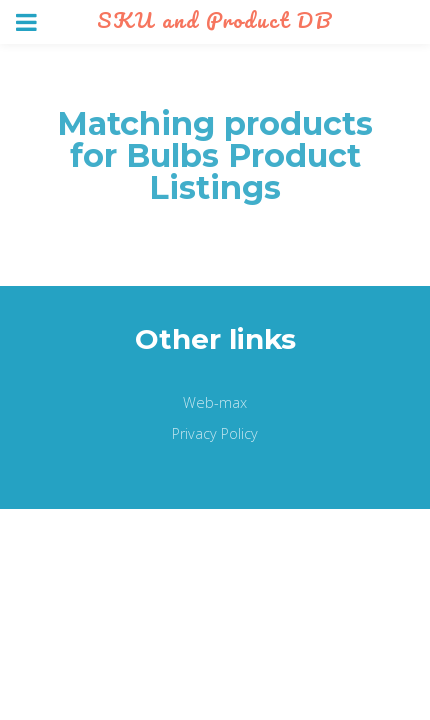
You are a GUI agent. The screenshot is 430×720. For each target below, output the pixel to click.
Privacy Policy (215, 433)
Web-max (215, 402)
